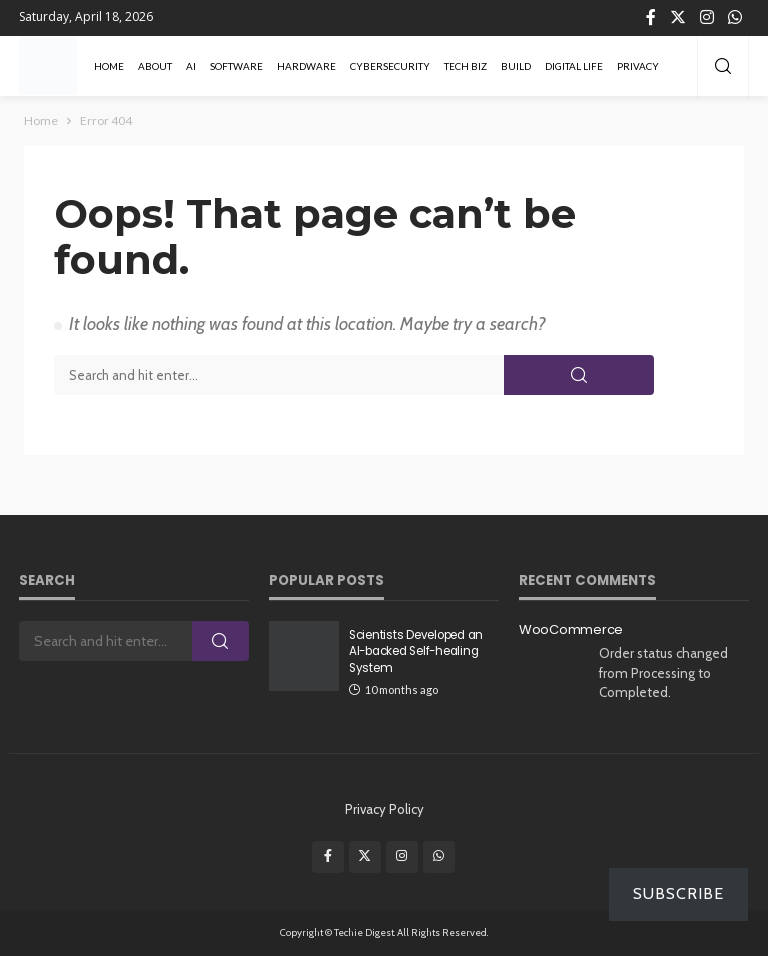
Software (236, 66)
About (155, 66)
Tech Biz (465, 66)
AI (191, 66)
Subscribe (678, 893)
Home (109, 66)
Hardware (306, 66)
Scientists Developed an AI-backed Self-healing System (416, 651)
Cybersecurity (390, 66)
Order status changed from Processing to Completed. (663, 672)
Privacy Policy (384, 809)
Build (516, 66)
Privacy (638, 66)
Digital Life (574, 66)
